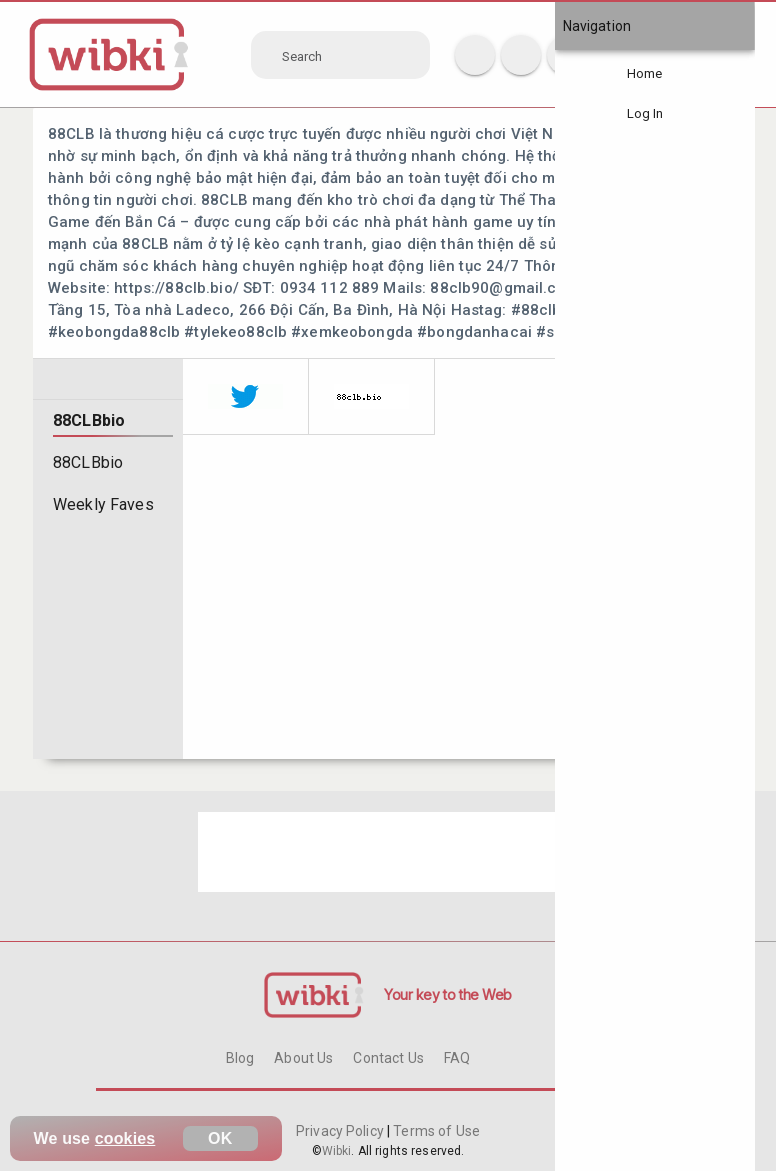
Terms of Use (435, 1131)
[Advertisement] (388, 852)
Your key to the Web (448, 994)
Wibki (337, 1151)
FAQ (457, 1058)
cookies (125, 1138)
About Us (303, 1058)
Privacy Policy (341, 1131)
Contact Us (388, 1058)
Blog (240, 1058)
